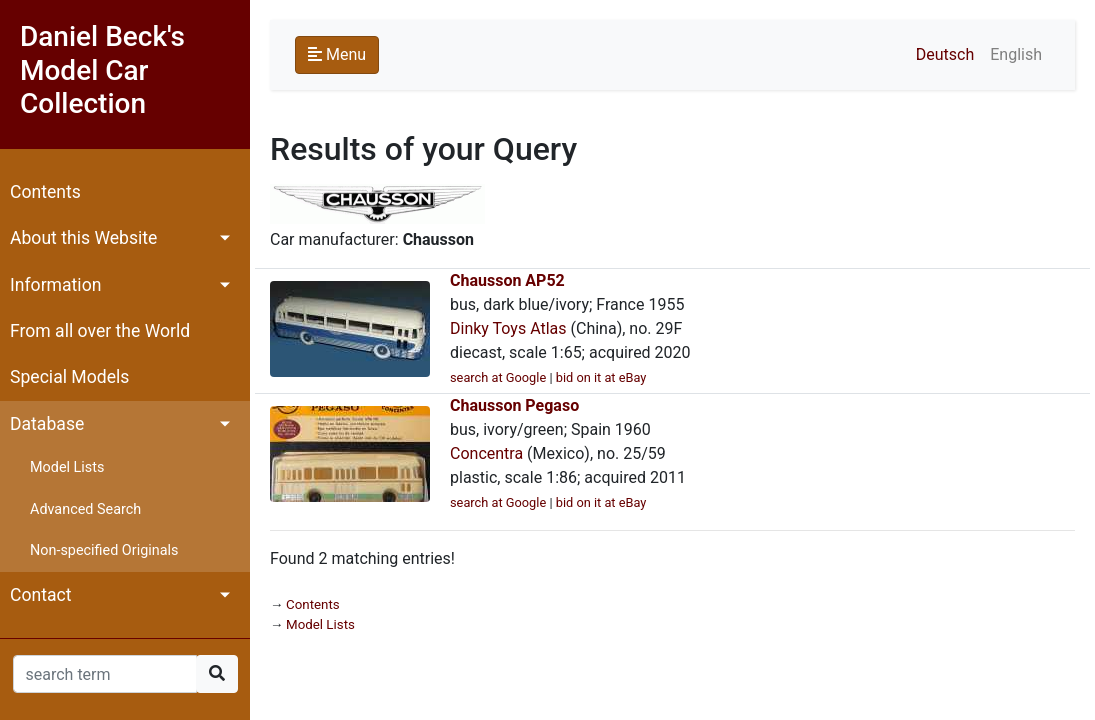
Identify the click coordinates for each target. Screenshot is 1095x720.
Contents (45, 192)
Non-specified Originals (104, 550)
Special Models (69, 377)
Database (47, 424)
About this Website (83, 238)
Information (55, 285)
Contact (41, 595)
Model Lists (67, 467)
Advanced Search (85, 509)
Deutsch (945, 54)
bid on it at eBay (601, 377)
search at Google (498, 377)
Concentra (486, 453)
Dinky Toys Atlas (508, 328)
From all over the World (100, 331)
